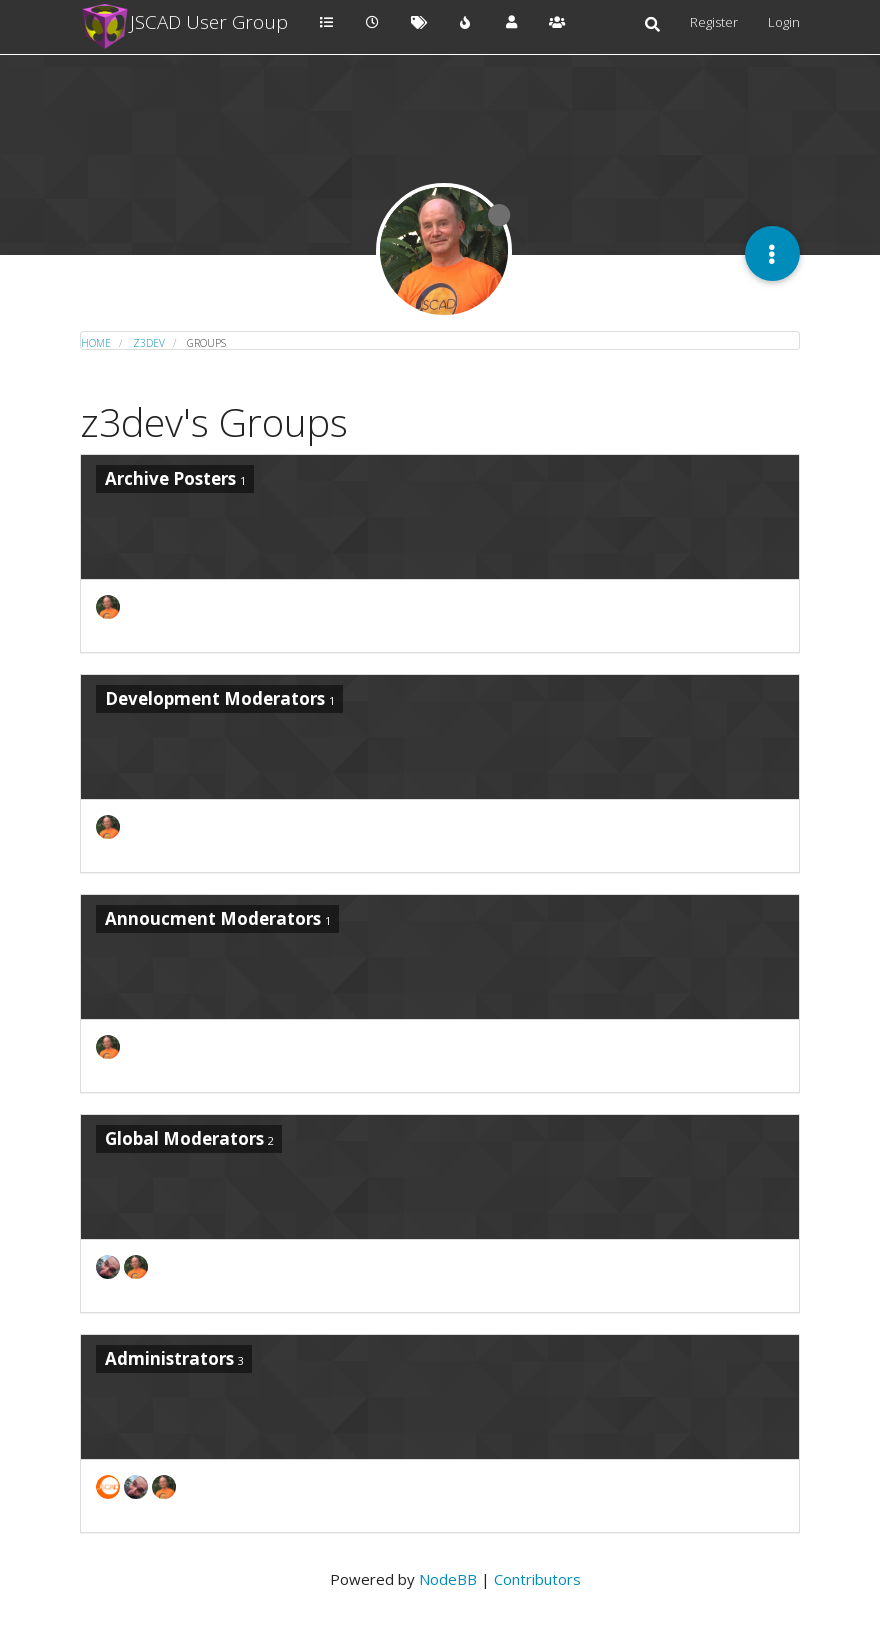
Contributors (537, 1579)
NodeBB (448, 1579)
